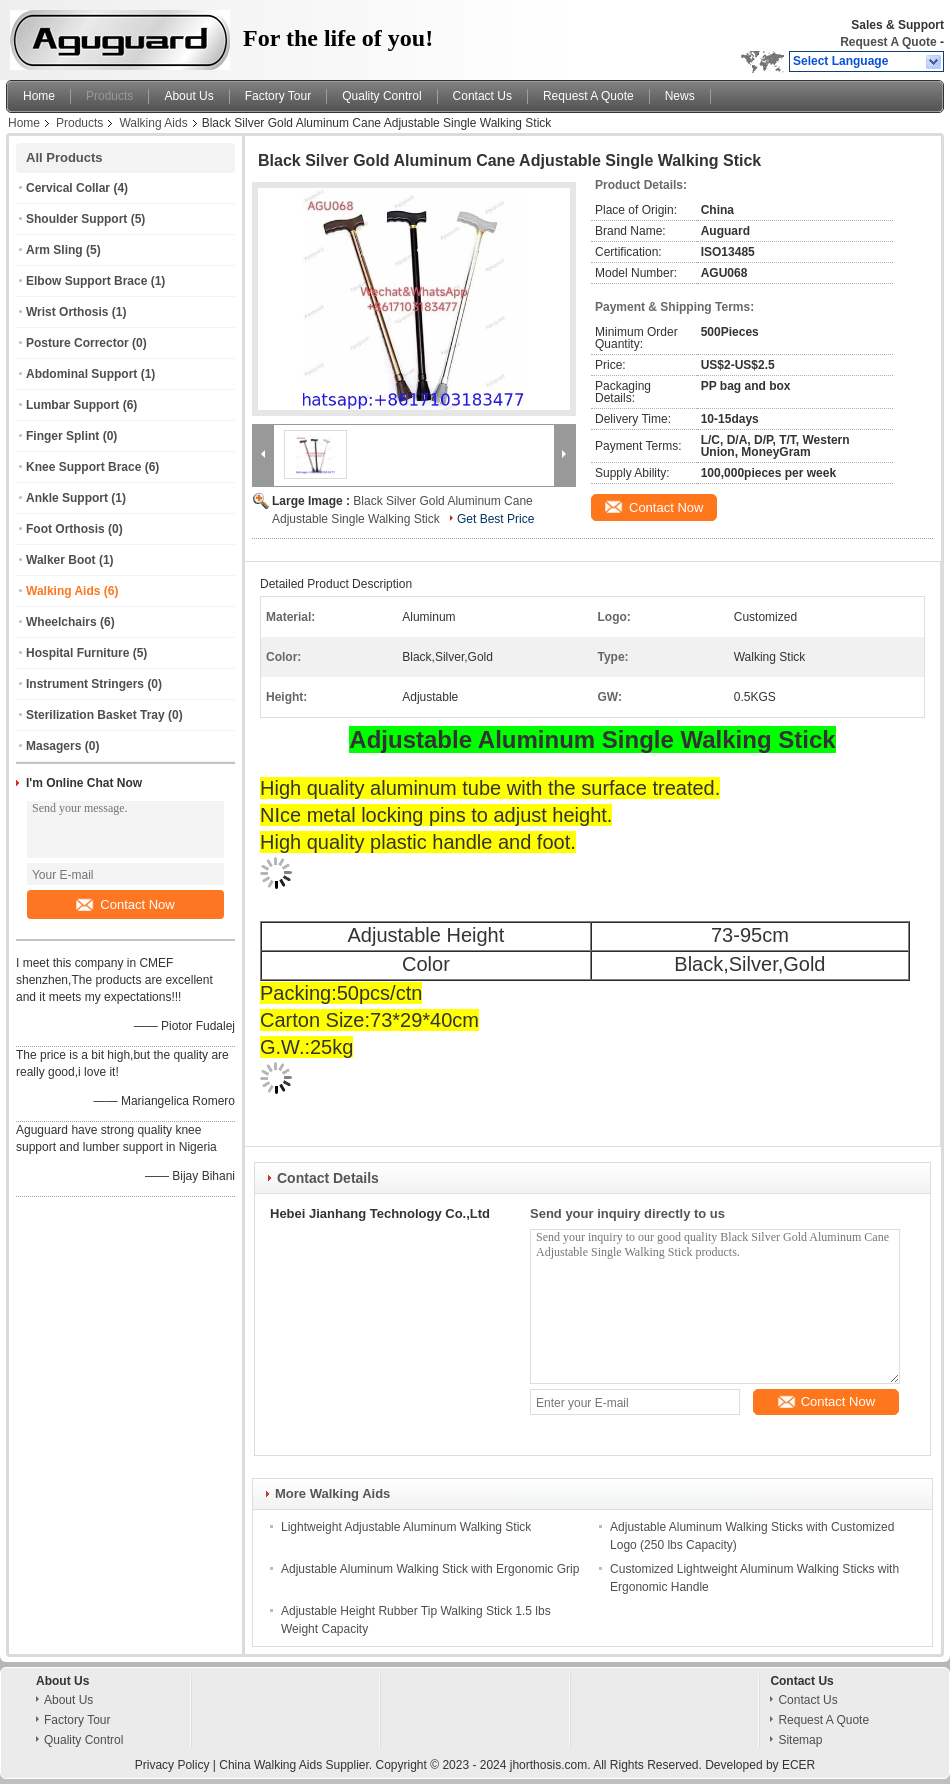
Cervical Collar (68, 188)
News (680, 96)
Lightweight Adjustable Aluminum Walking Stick (406, 1527)
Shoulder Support (76, 219)
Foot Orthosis (65, 529)
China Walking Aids (270, 1765)
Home (39, 96)
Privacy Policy (172, 1765)
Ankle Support (67, 498)
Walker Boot (61, 560)
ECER (798, 1765)
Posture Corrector (77, 343)
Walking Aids (153, 123)
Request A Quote (888, 42)
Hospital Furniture (77, 653)
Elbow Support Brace (86, 281)
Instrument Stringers (85, 684)
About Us (188, 96)
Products (109, 96)
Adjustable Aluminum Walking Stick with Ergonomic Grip (430, 1569)
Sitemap (800, 1740)
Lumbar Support (72, 405)
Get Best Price (495, 519)
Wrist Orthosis (67, 312)
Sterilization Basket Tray (95, 715)
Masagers (53, 746)
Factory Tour (278, 96)
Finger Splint (62, 436)
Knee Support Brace (83, 467)
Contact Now (125, 904)
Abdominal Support (81, 374)
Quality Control (381, 96)
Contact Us (482, 96)
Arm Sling (54, 250)
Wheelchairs (61, 622)
